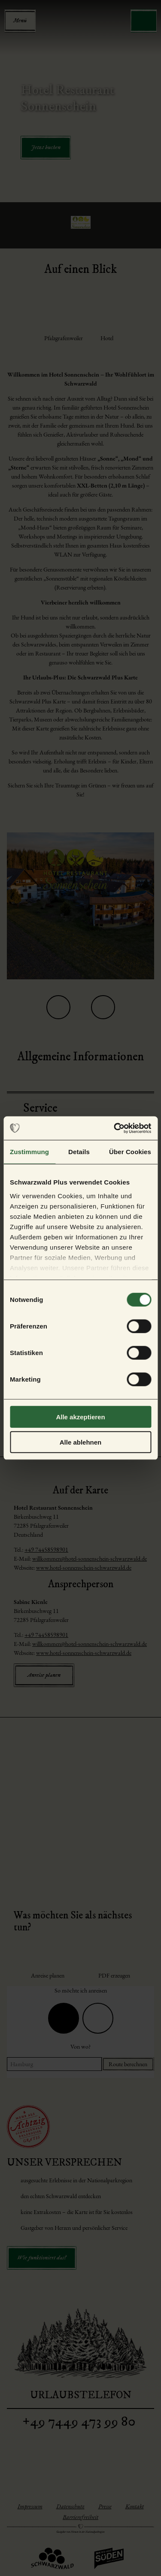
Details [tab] (79, 1151)
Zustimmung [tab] (29, 1151)
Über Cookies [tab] (130, 1151)
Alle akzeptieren (80, 1417)
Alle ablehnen (81, 1442)
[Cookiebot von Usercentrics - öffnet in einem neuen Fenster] (114, 1128)
